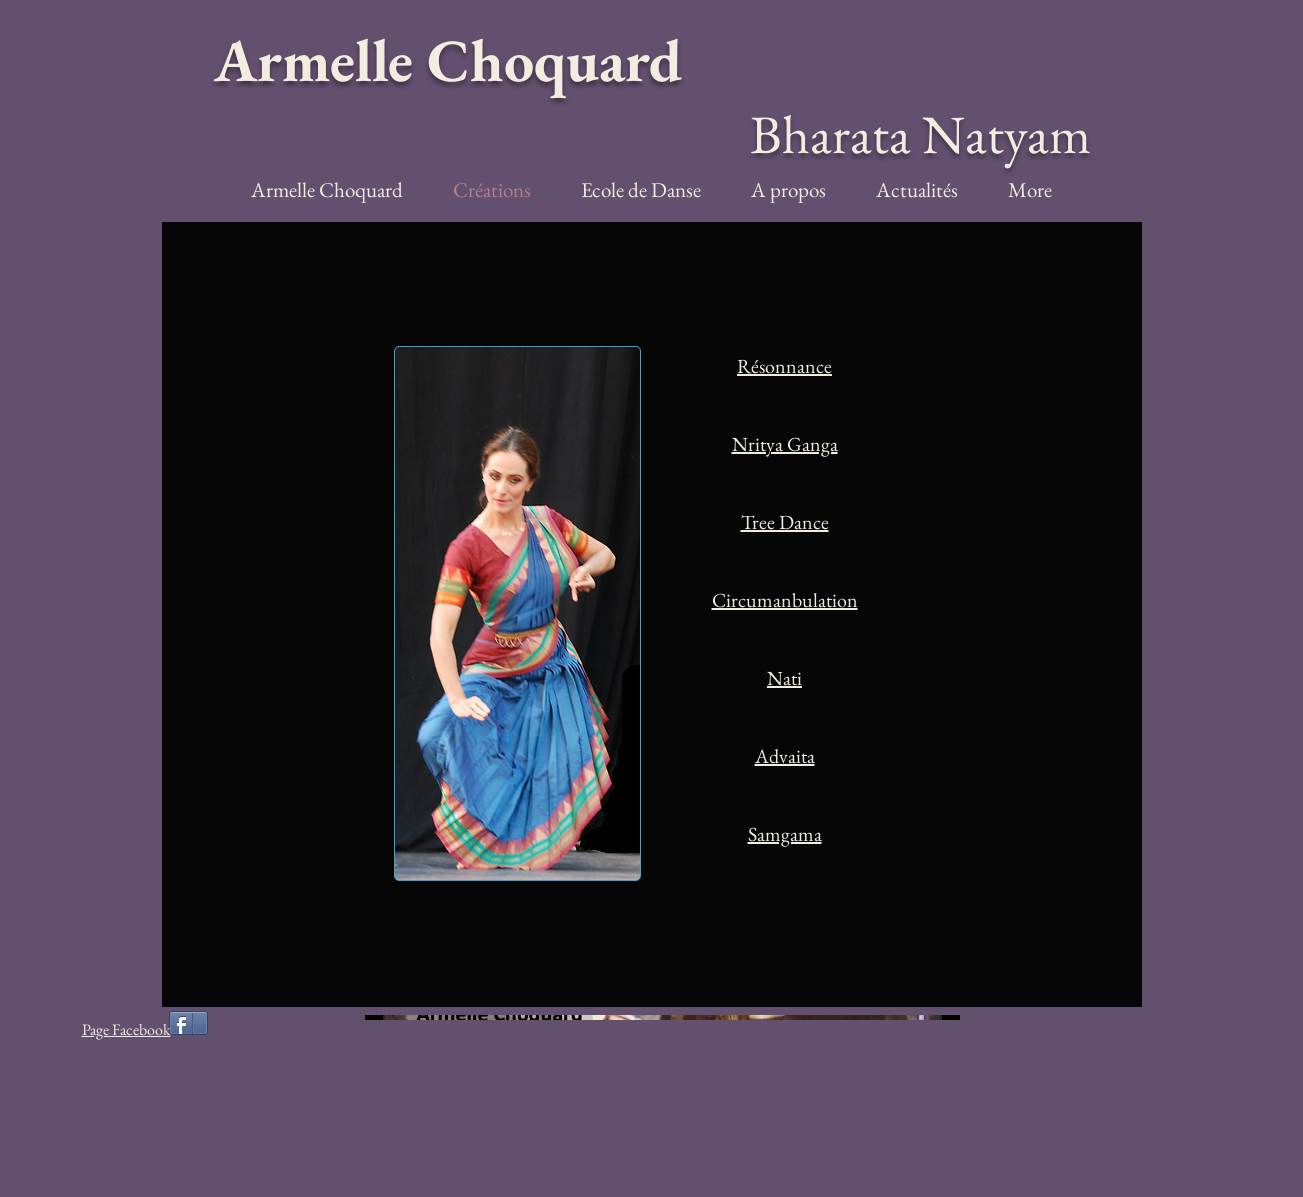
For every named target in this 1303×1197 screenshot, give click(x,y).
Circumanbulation (785, 600)
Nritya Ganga (785, 444)
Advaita (785, 756)
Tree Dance (785, 522)
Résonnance (784, 366)
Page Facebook (126, 1029)
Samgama (785, 834)
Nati (784, 678)
